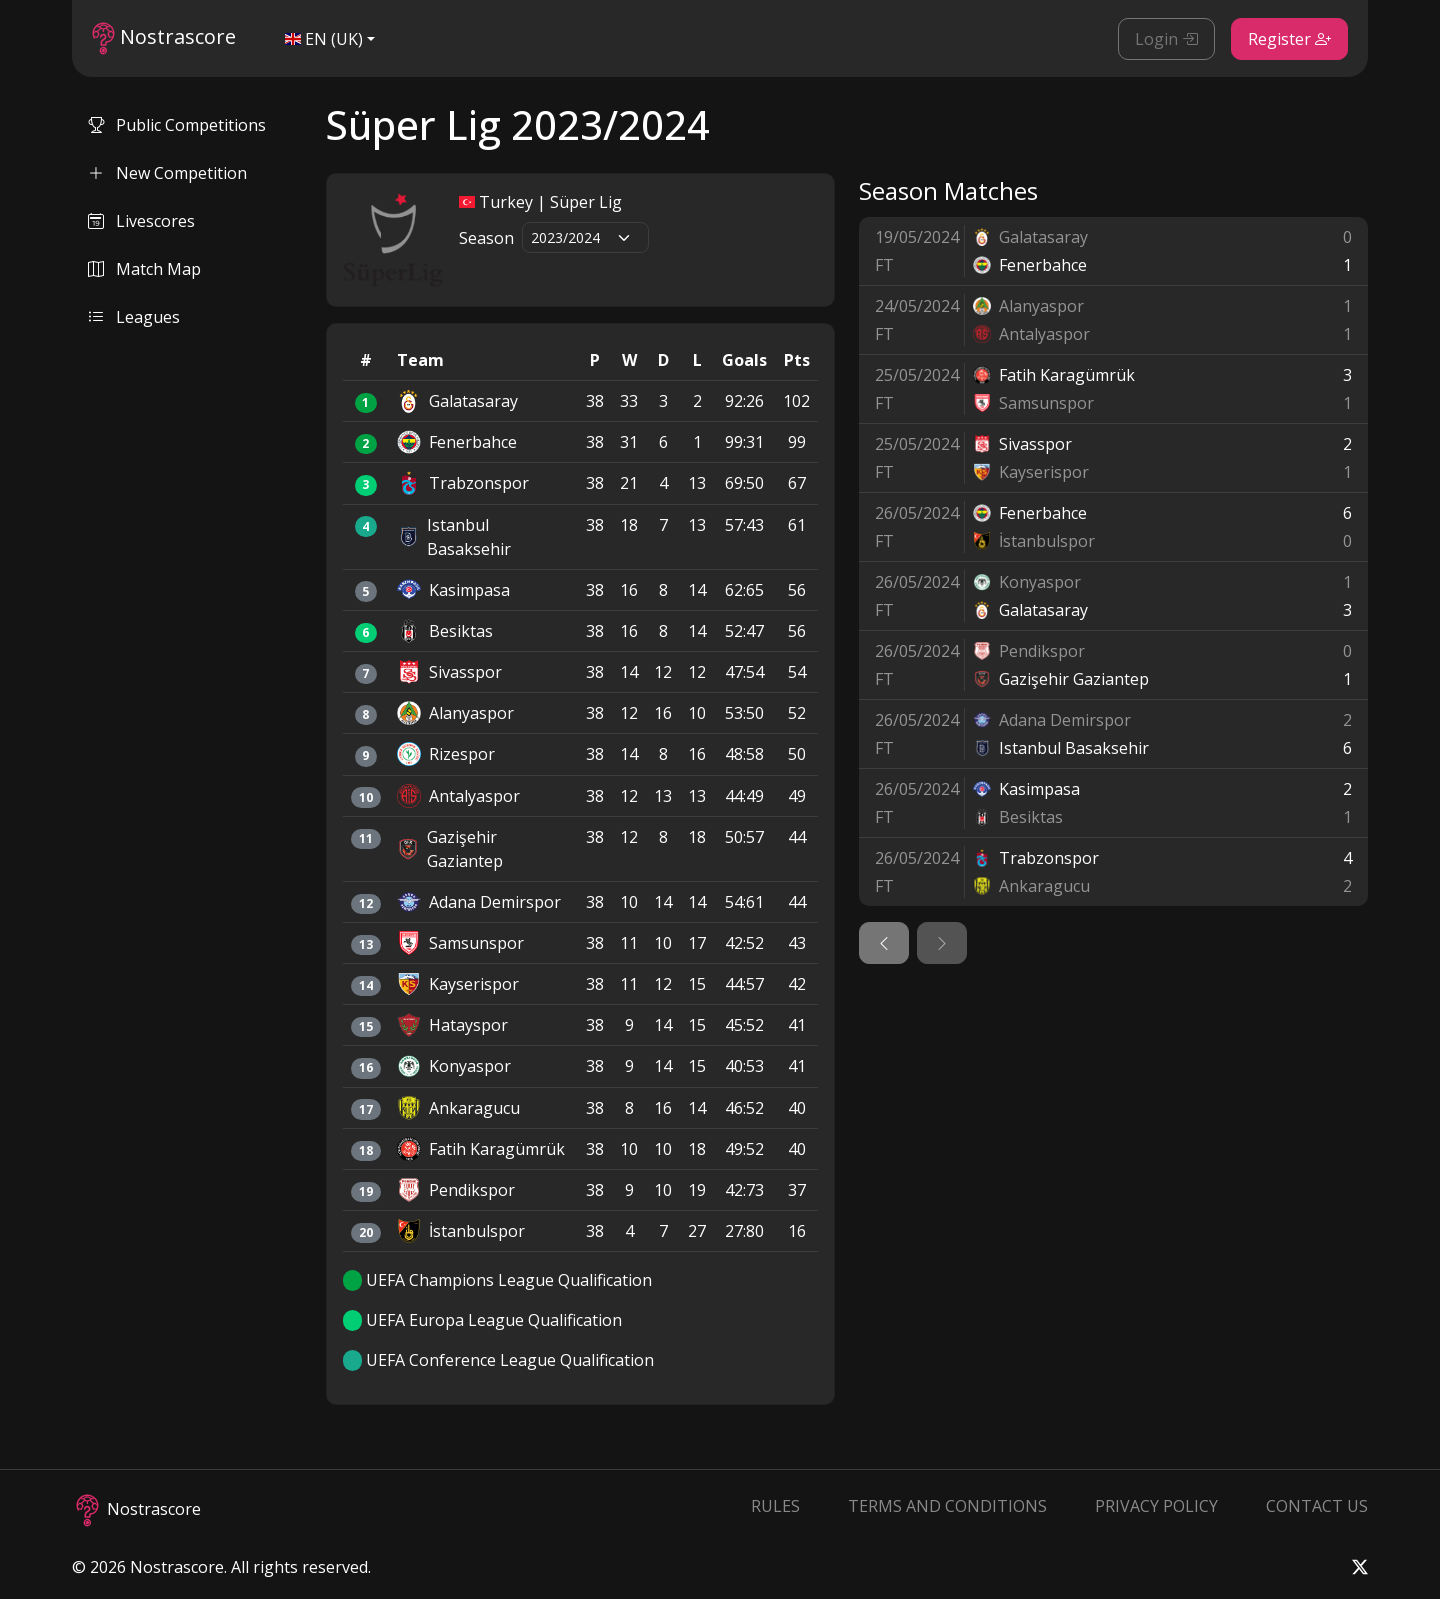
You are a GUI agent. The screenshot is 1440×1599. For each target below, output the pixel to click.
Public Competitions (177, 125)
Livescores (141, 221)
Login (1166, 39)
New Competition (167, 173)
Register (1289, 39)
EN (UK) (324, 39)
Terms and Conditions (947, 1506)
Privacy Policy (1156, 1506)
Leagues (134, 317)
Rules (775, 1506)
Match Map (144, 269)
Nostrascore (164, 38)
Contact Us (1317, 1506)
